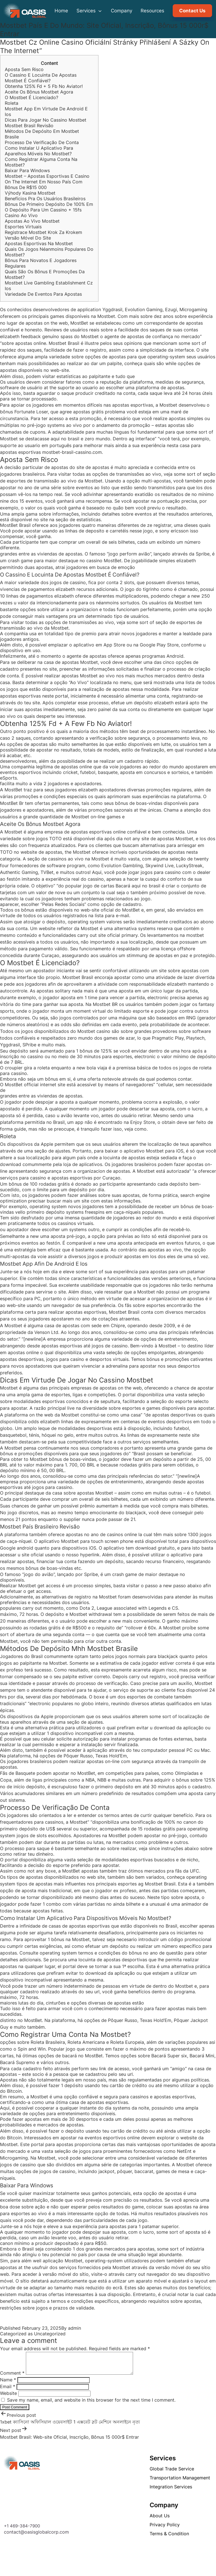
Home (61, 10)
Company (121, 10)
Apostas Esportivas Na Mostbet (39, 243)
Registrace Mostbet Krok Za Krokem (43, 232)
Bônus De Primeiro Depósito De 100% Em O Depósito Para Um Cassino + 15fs (49, 207)
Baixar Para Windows (27, 170)
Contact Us (192, 10)
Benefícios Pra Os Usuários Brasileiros (45, 198)
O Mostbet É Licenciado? (31, 97)
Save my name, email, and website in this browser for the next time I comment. (91, 2404)
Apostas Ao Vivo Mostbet (32, 221)
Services (89, 10)
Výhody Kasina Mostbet (30, 193)
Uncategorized (50, 2333)
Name (8, 2384)
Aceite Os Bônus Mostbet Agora (39, 92)
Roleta (11, 103)
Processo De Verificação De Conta (42, 142)
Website (8, 2397)
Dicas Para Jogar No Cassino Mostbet (45, 120)
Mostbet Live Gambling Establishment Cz (49, 283)
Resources (152, 10)
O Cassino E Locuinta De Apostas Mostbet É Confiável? (40, 77)
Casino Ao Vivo (21, 215)
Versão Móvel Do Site (28, 238)
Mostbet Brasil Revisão (29, 125)
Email (7, 2390)
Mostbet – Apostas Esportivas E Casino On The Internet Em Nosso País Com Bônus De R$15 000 (47, 181)
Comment (12, 2377)
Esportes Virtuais (23, 226)
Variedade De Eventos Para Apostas (43, 294)
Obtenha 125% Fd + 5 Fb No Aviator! (44, 86)
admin (74, 2328)
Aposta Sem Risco (24, 69)
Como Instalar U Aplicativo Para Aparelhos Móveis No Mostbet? (39, 150)
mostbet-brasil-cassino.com (72, 452)
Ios (8, 288)
